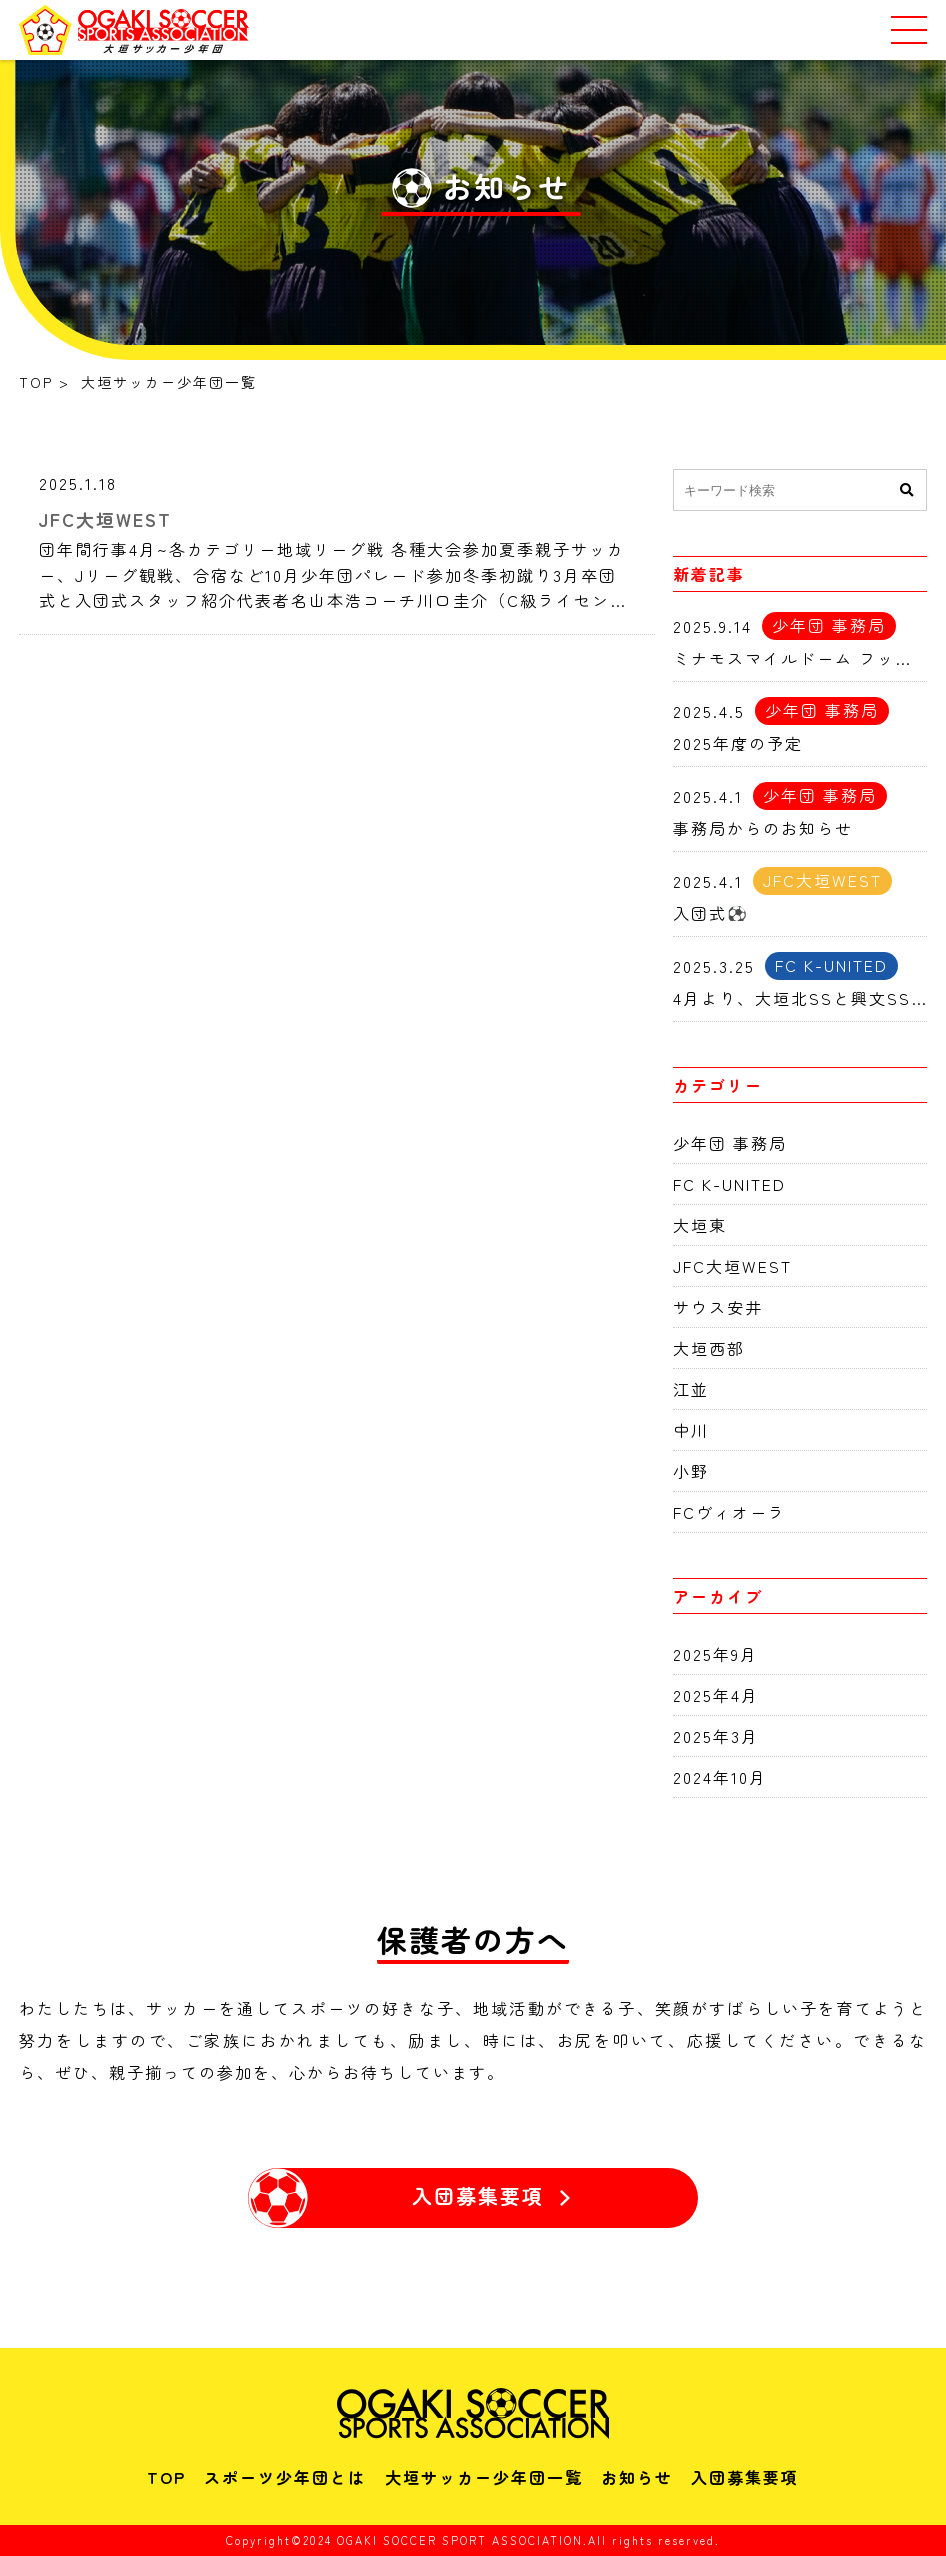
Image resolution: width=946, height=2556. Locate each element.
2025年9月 (715, 1654)
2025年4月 (716, 1695)
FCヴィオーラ (729, 1512)
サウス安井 (718, 1307)
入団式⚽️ (711, 913)
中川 (691, 1430)
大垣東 (700, 1225)
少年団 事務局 (730, 1143)
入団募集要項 (745, 2477)
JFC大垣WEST (105, 519)
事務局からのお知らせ (763, 828)
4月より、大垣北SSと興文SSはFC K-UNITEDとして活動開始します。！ (800, 998)
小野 (691, 1471)
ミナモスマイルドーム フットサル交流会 (800, 658)
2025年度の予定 (738, 743)
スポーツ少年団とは (285, 2477)
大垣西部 (709, 1348)
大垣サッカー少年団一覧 (484, 2477)
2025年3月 (716, 1736)
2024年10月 (720, 1777)
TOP (166, 2477)
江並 (691, 1389)
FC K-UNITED (729, 1184)
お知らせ (637, 2477)
